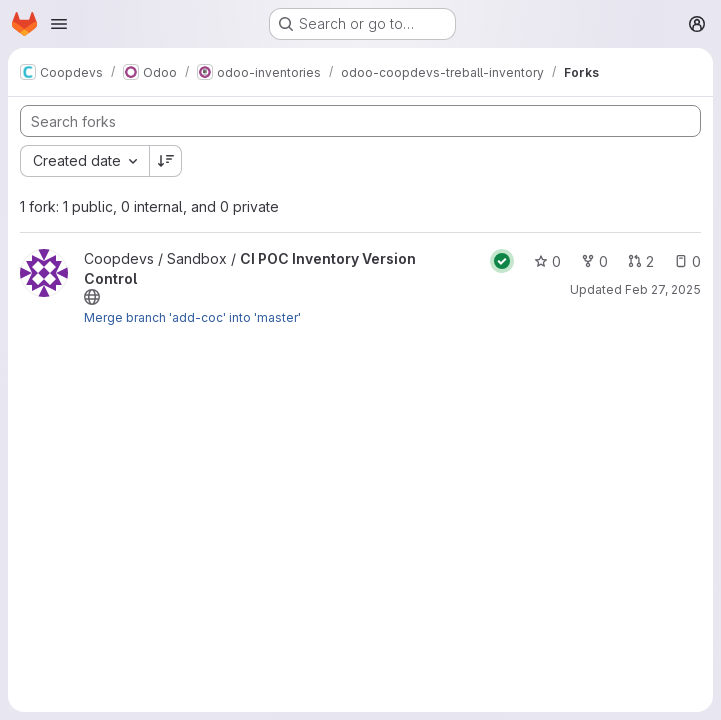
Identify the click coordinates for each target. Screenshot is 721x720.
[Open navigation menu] (59, 24)
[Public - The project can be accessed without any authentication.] (92, 297)
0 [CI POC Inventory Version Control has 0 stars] (547, 261)
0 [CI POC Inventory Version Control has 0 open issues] (687, 261)
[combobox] (84, 161)
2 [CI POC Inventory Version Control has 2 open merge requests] (641, 261)
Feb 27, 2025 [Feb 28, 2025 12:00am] (663, 289)
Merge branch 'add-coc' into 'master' (192, 317)
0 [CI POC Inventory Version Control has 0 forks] (594, 261)
